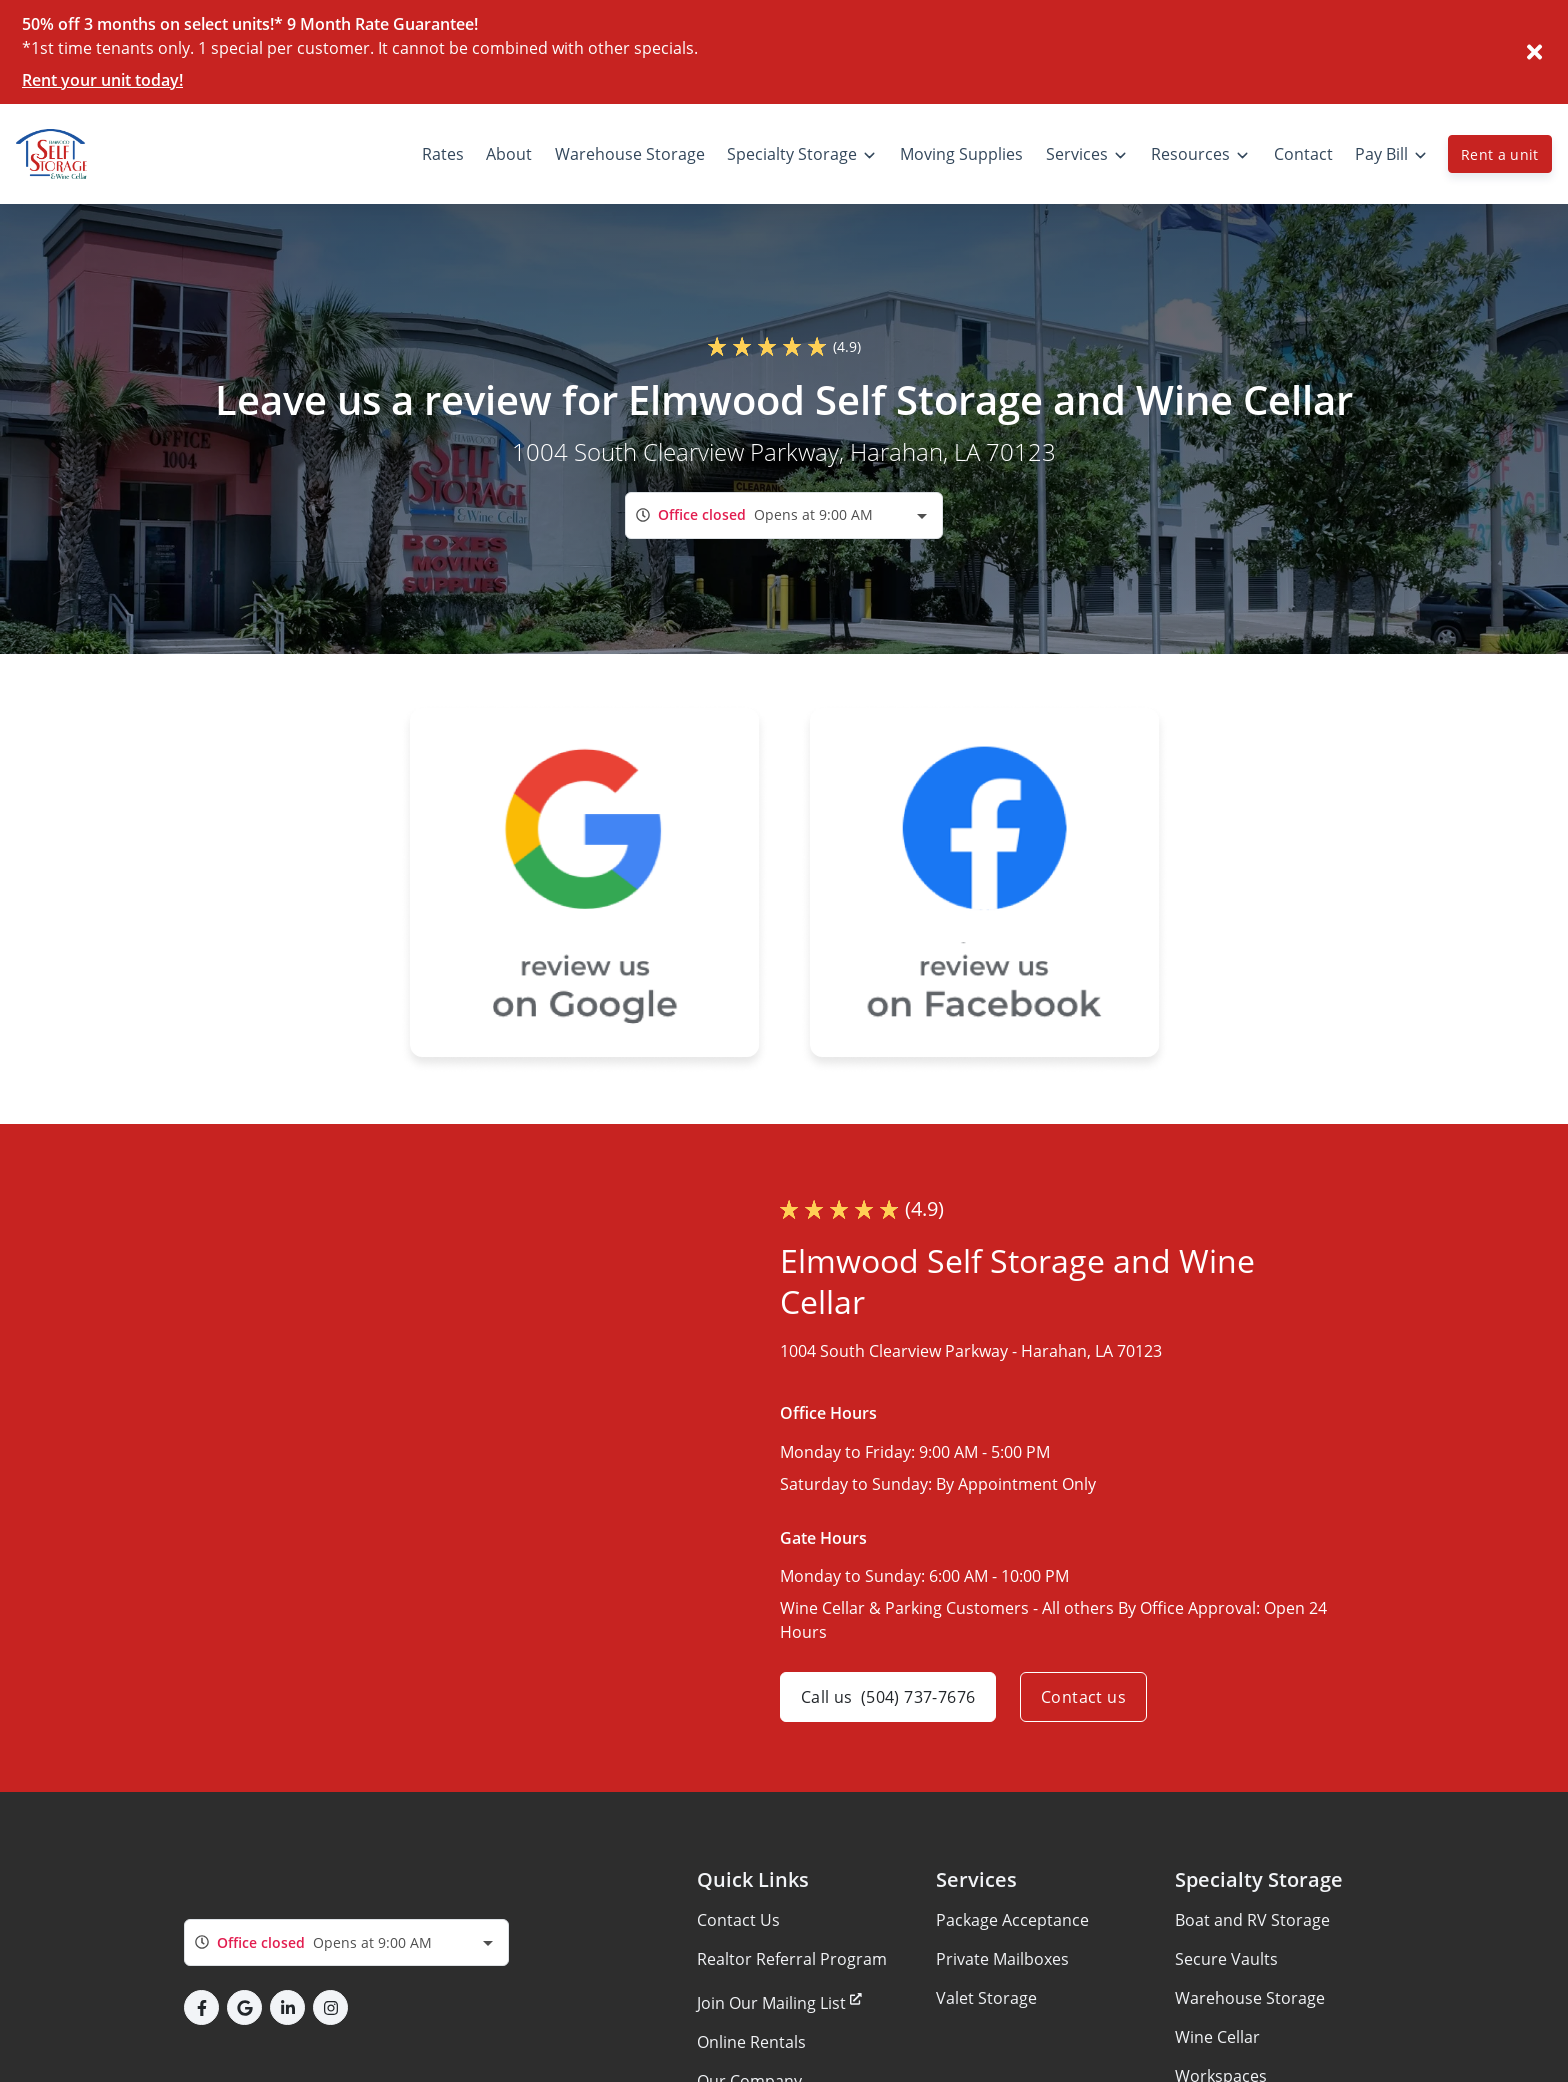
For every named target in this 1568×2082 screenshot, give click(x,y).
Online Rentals (751, 2042)
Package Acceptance (1012, 1920)
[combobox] (784, 515)
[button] (201, 2007)
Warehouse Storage (1250, 1998)
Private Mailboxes (1002, 1959)
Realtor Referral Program (792, 1959)
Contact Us (738, 1920)
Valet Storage (986, 1998)
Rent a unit (1500, 154)
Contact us (1083, 1697)
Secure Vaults (1226, 1959)
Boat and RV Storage (1252, 1920)
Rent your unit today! (102, 80)
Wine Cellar (1217, 2037)
